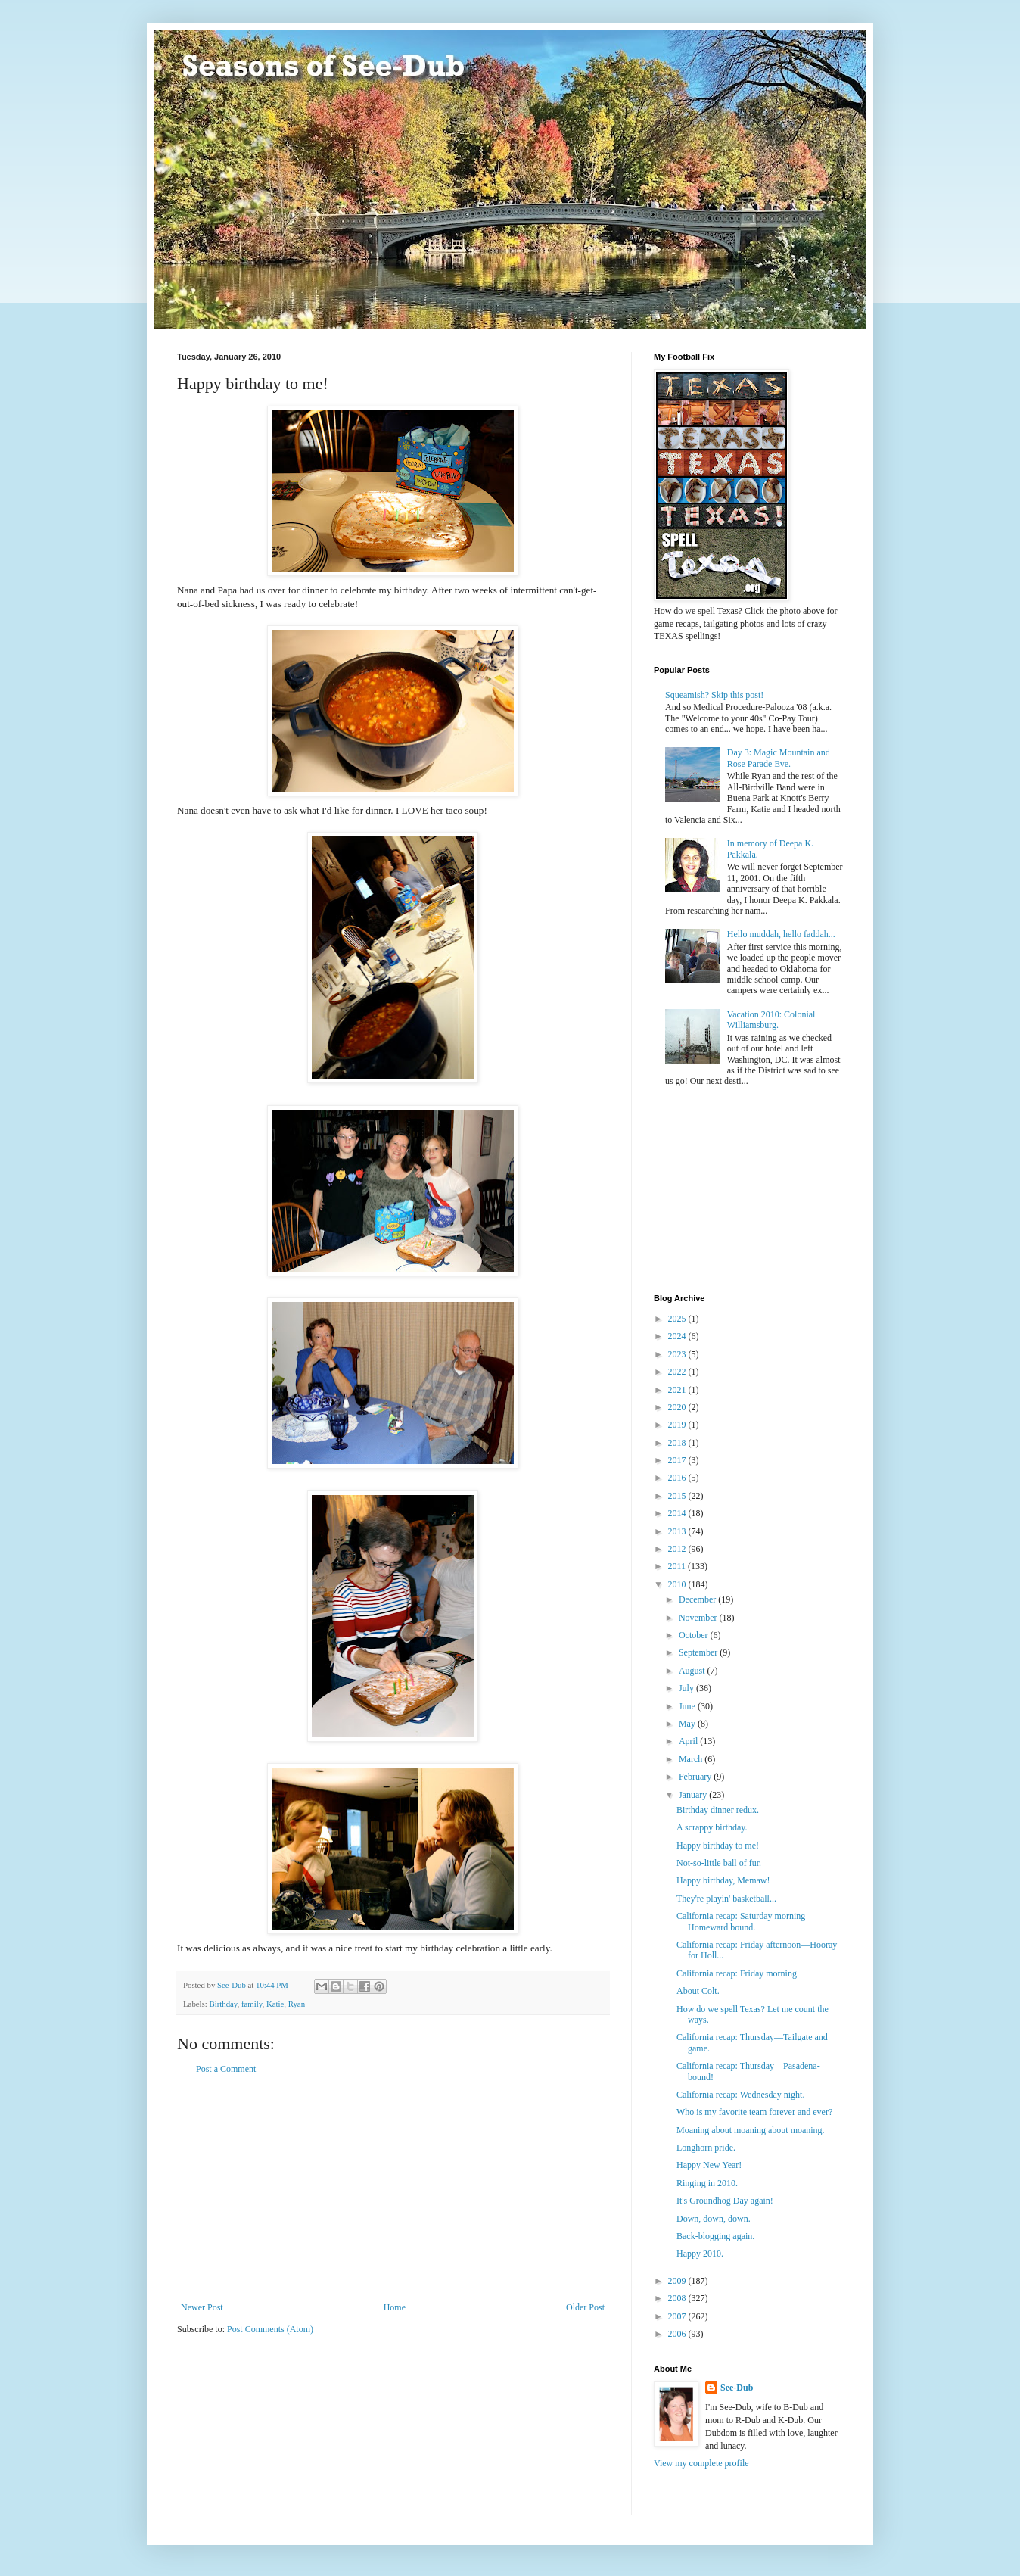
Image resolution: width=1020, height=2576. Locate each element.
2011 (678, 1566)
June (688, 1706)
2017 (678, 1460)
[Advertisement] (392, 2188)
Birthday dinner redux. (717, 1810)
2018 (678, 1443)
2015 (678, 1495)
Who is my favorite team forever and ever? (754, 2112)
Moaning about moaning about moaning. (750, 2130)
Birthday (223, 2003)
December (698, 1599)
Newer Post (202, 2307)
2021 (678, 1390)
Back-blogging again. (715, 2236)
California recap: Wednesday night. (740, 2094)
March (691, 1759)
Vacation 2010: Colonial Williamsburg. (771, 1019)
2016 (678, 1477)
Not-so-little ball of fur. (718, 1863)
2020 (678, 1407)
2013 (678, 1531)
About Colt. (698, 1991)
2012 (678, 1548)
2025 (678, 1318)
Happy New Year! (709, 2165)
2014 (678, 1513)
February (696, 1776)
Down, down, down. (713, 2218)
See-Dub (736, 2387)
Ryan (296, 2003)
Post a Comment (226, 2069)
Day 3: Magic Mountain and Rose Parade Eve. (778, 757)
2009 (678, 2280)
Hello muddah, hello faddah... (781, 934)
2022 (678, 1371)
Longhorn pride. (705, 2147)
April (689, 1741)
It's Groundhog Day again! (724, 2200)
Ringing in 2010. (707, 2183)
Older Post (585, 2307)
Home (395, 2307)
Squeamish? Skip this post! (714, 695)
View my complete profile (701, 2463)
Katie (275, 2003)
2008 (678, 2298)
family (251, 2003)
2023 (678, 1354)
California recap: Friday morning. (737, 1973)
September (699, 1652)
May (688, 1723)
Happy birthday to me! (717, 1845)
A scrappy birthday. (712, 1827)
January (694, 1794)
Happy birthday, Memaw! (723, 1880)
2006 (678, 2333)
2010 (678, 1584)
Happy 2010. (699, 2253)
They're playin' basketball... (726, 1898)
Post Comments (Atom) (270, 2329)
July (687, 1688)
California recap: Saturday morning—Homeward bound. (745, 1921)
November (699, 1617)
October (695, 1635)
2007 (678, 2316)
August (693, 1670)
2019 (678, 1424)
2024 (678, 1336)
